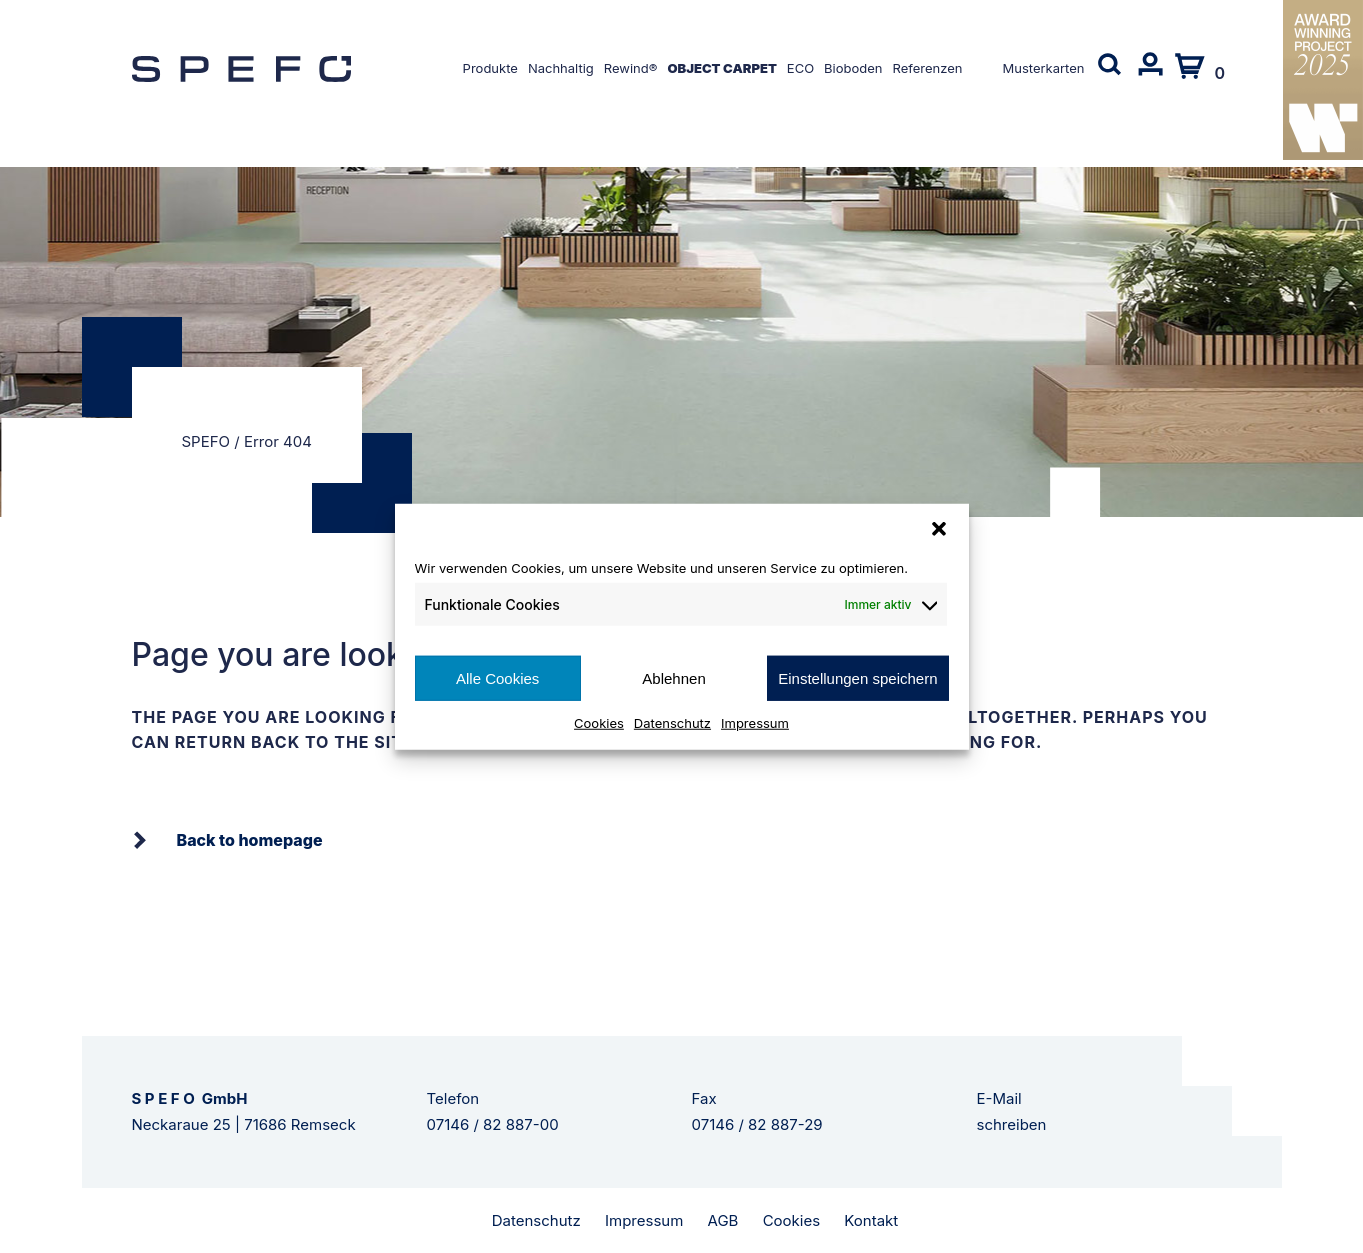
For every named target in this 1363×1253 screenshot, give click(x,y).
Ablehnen (673, 677)
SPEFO (206, 441)
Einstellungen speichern (857, 677)
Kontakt (871, 1220)
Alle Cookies (497, 677)
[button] (939, 528)
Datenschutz (672, 723)
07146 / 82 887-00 (493, 1124)
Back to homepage (250, 840)
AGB (723, 1220)
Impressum (755, 723)
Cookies (599, 723)
